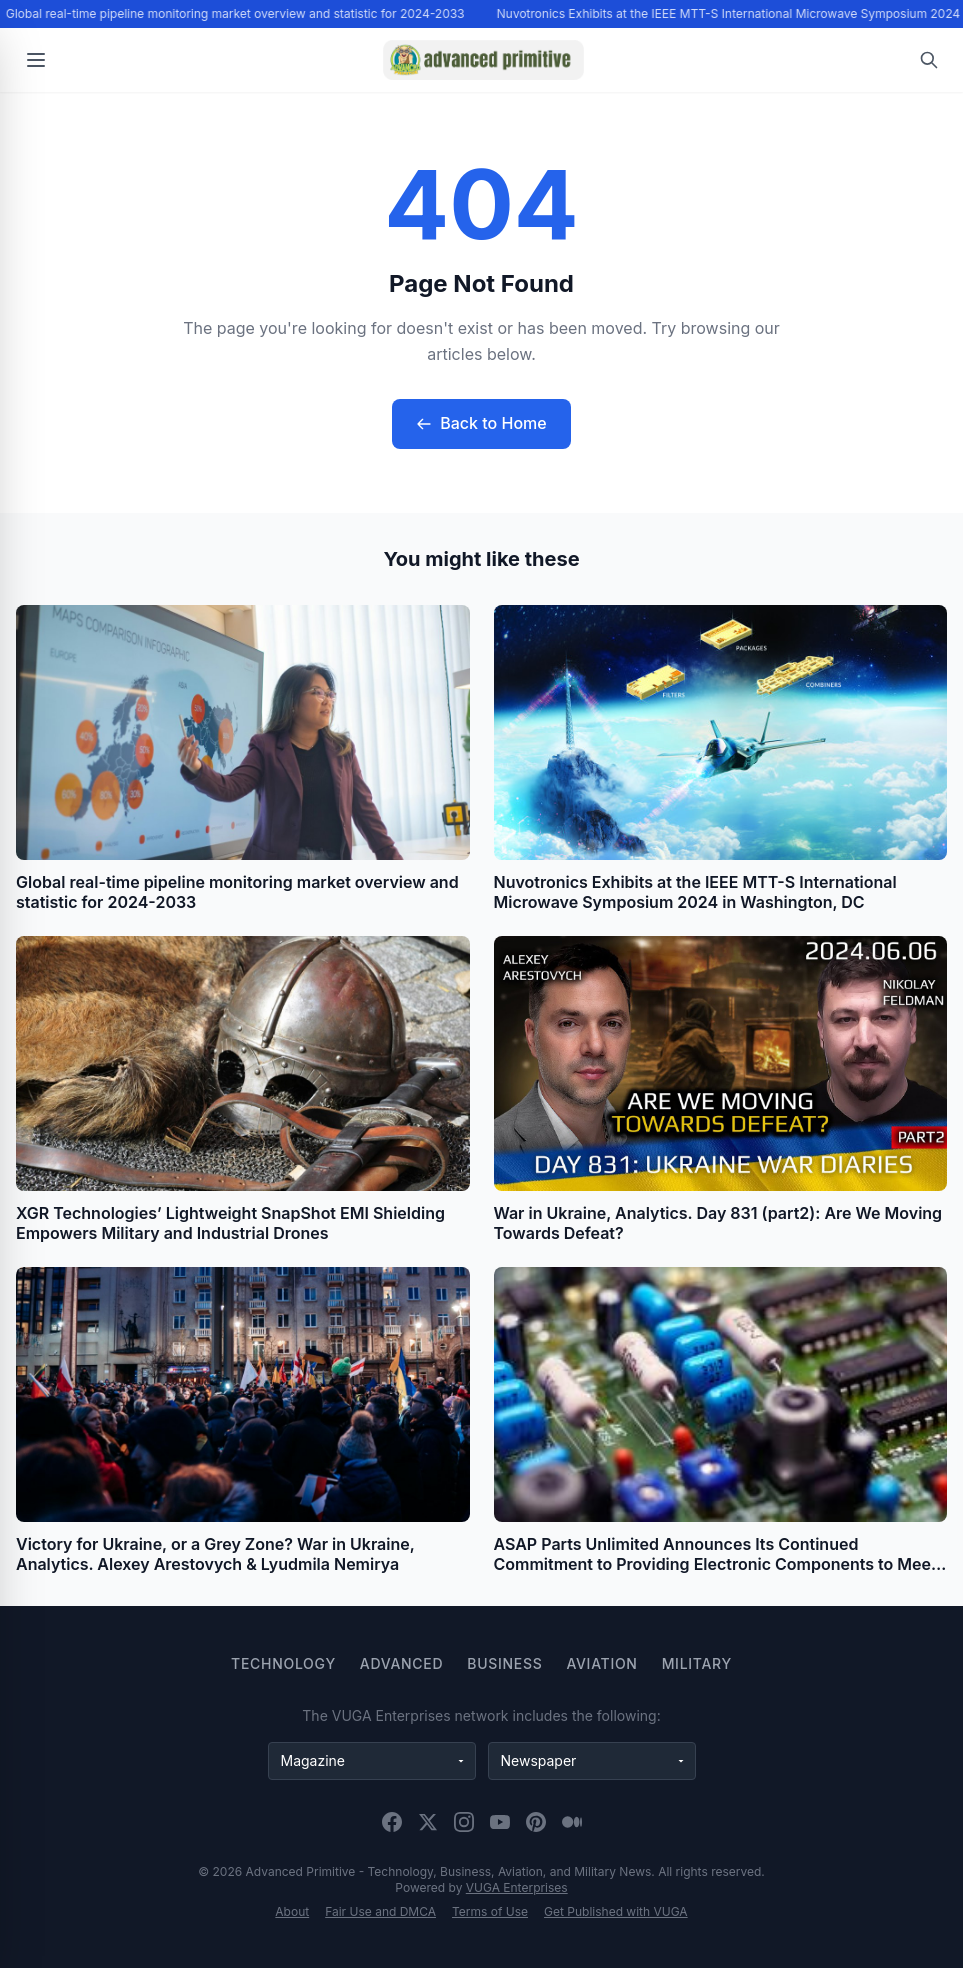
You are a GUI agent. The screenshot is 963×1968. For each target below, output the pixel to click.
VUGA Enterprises (517, 1887)
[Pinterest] (536, 1822)
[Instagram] (464, 1822)
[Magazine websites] (372, 1761)
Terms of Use (490, 1911)
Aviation (601, 1663)
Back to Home (481, 423)
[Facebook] (392, 1822)
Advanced (401, 1663)
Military (697, 1663)
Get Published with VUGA (616, 1911)
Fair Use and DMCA (380, 1911)
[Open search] (929, 60)
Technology (283, 1663)
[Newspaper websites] (592, 1761)
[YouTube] (500, 1822)
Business (504, 1663)
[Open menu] (36, 60)
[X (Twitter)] (428, 1822)
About (292, 1911)
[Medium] (572, 1822)
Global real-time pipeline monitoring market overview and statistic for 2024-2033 (237, 13)
